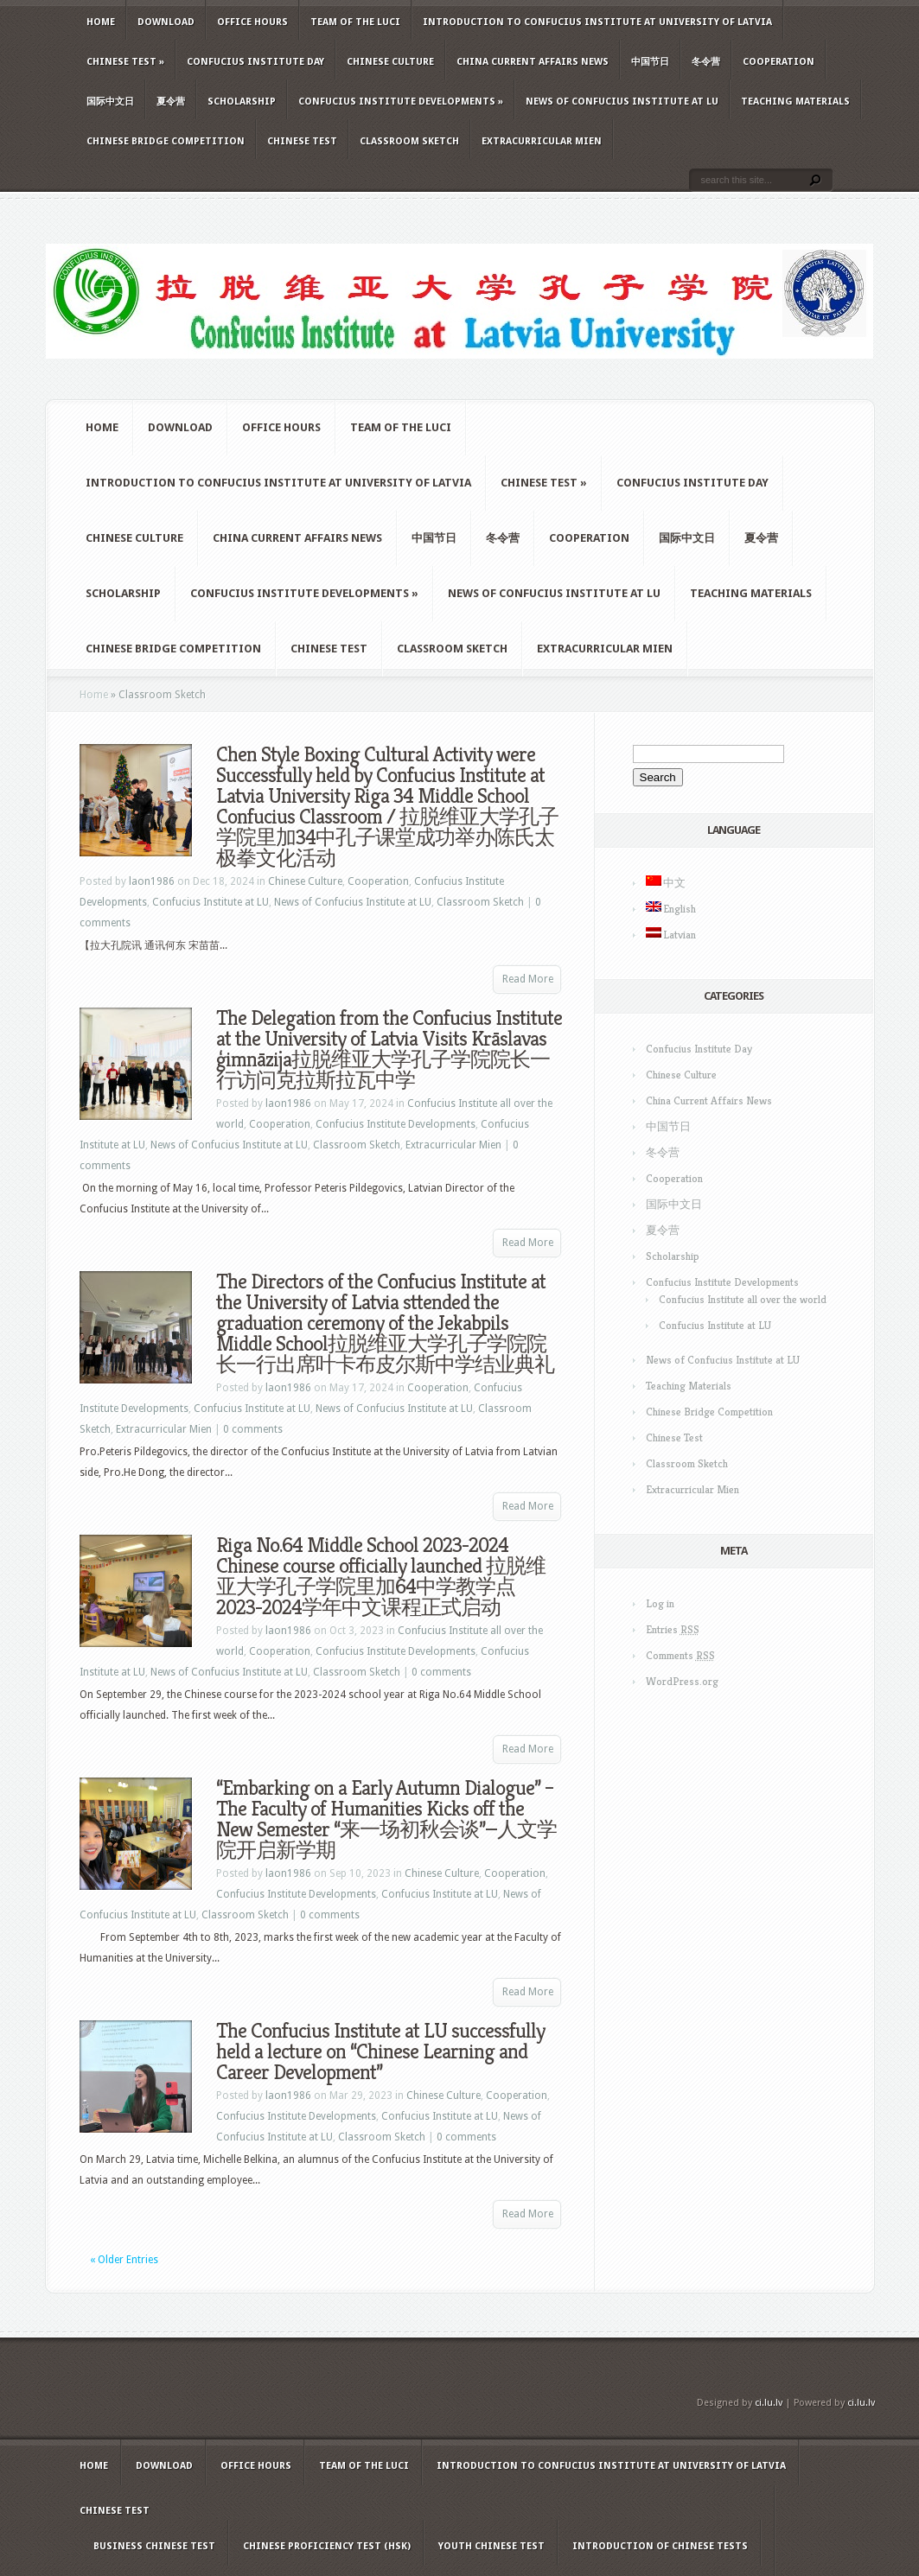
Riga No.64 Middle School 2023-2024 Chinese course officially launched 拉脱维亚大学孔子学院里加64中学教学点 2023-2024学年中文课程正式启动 (381, 1576)
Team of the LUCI (355, 22)
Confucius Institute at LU (210, 902)
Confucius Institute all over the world (742, 1299)
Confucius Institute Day (255, 61)
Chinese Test (125, 61)
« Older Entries (124, 2260)
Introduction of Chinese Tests (660, 2546)
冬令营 (706, 61)
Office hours (252, 22)
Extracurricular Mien (542, 141)
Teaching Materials (795, 101)
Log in (660, 1603)
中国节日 (650, 61)
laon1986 (152, 881)
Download (166, 22)
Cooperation (778, 61)
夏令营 (170, 101)
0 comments (253, 1429)
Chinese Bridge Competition (165, 141)
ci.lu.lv (768, 2402)
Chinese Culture (390, 61)
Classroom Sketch (409, 141)
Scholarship (241, 101)
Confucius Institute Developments (400, 101)
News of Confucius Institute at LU (622, 101)
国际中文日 (110, 101)
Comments (680, 1655)
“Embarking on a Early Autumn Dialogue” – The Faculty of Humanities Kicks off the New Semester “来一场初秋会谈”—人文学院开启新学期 (386, 1819)
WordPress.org (682, 1681)
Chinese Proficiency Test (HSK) (327, 2546)
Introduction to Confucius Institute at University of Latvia (597, 22)
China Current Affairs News (532, 61)
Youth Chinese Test (491, 2546)
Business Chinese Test (154, 2546)
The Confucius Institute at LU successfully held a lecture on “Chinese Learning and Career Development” (380, 2051)
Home (100, 22)
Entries (672, 1629)
